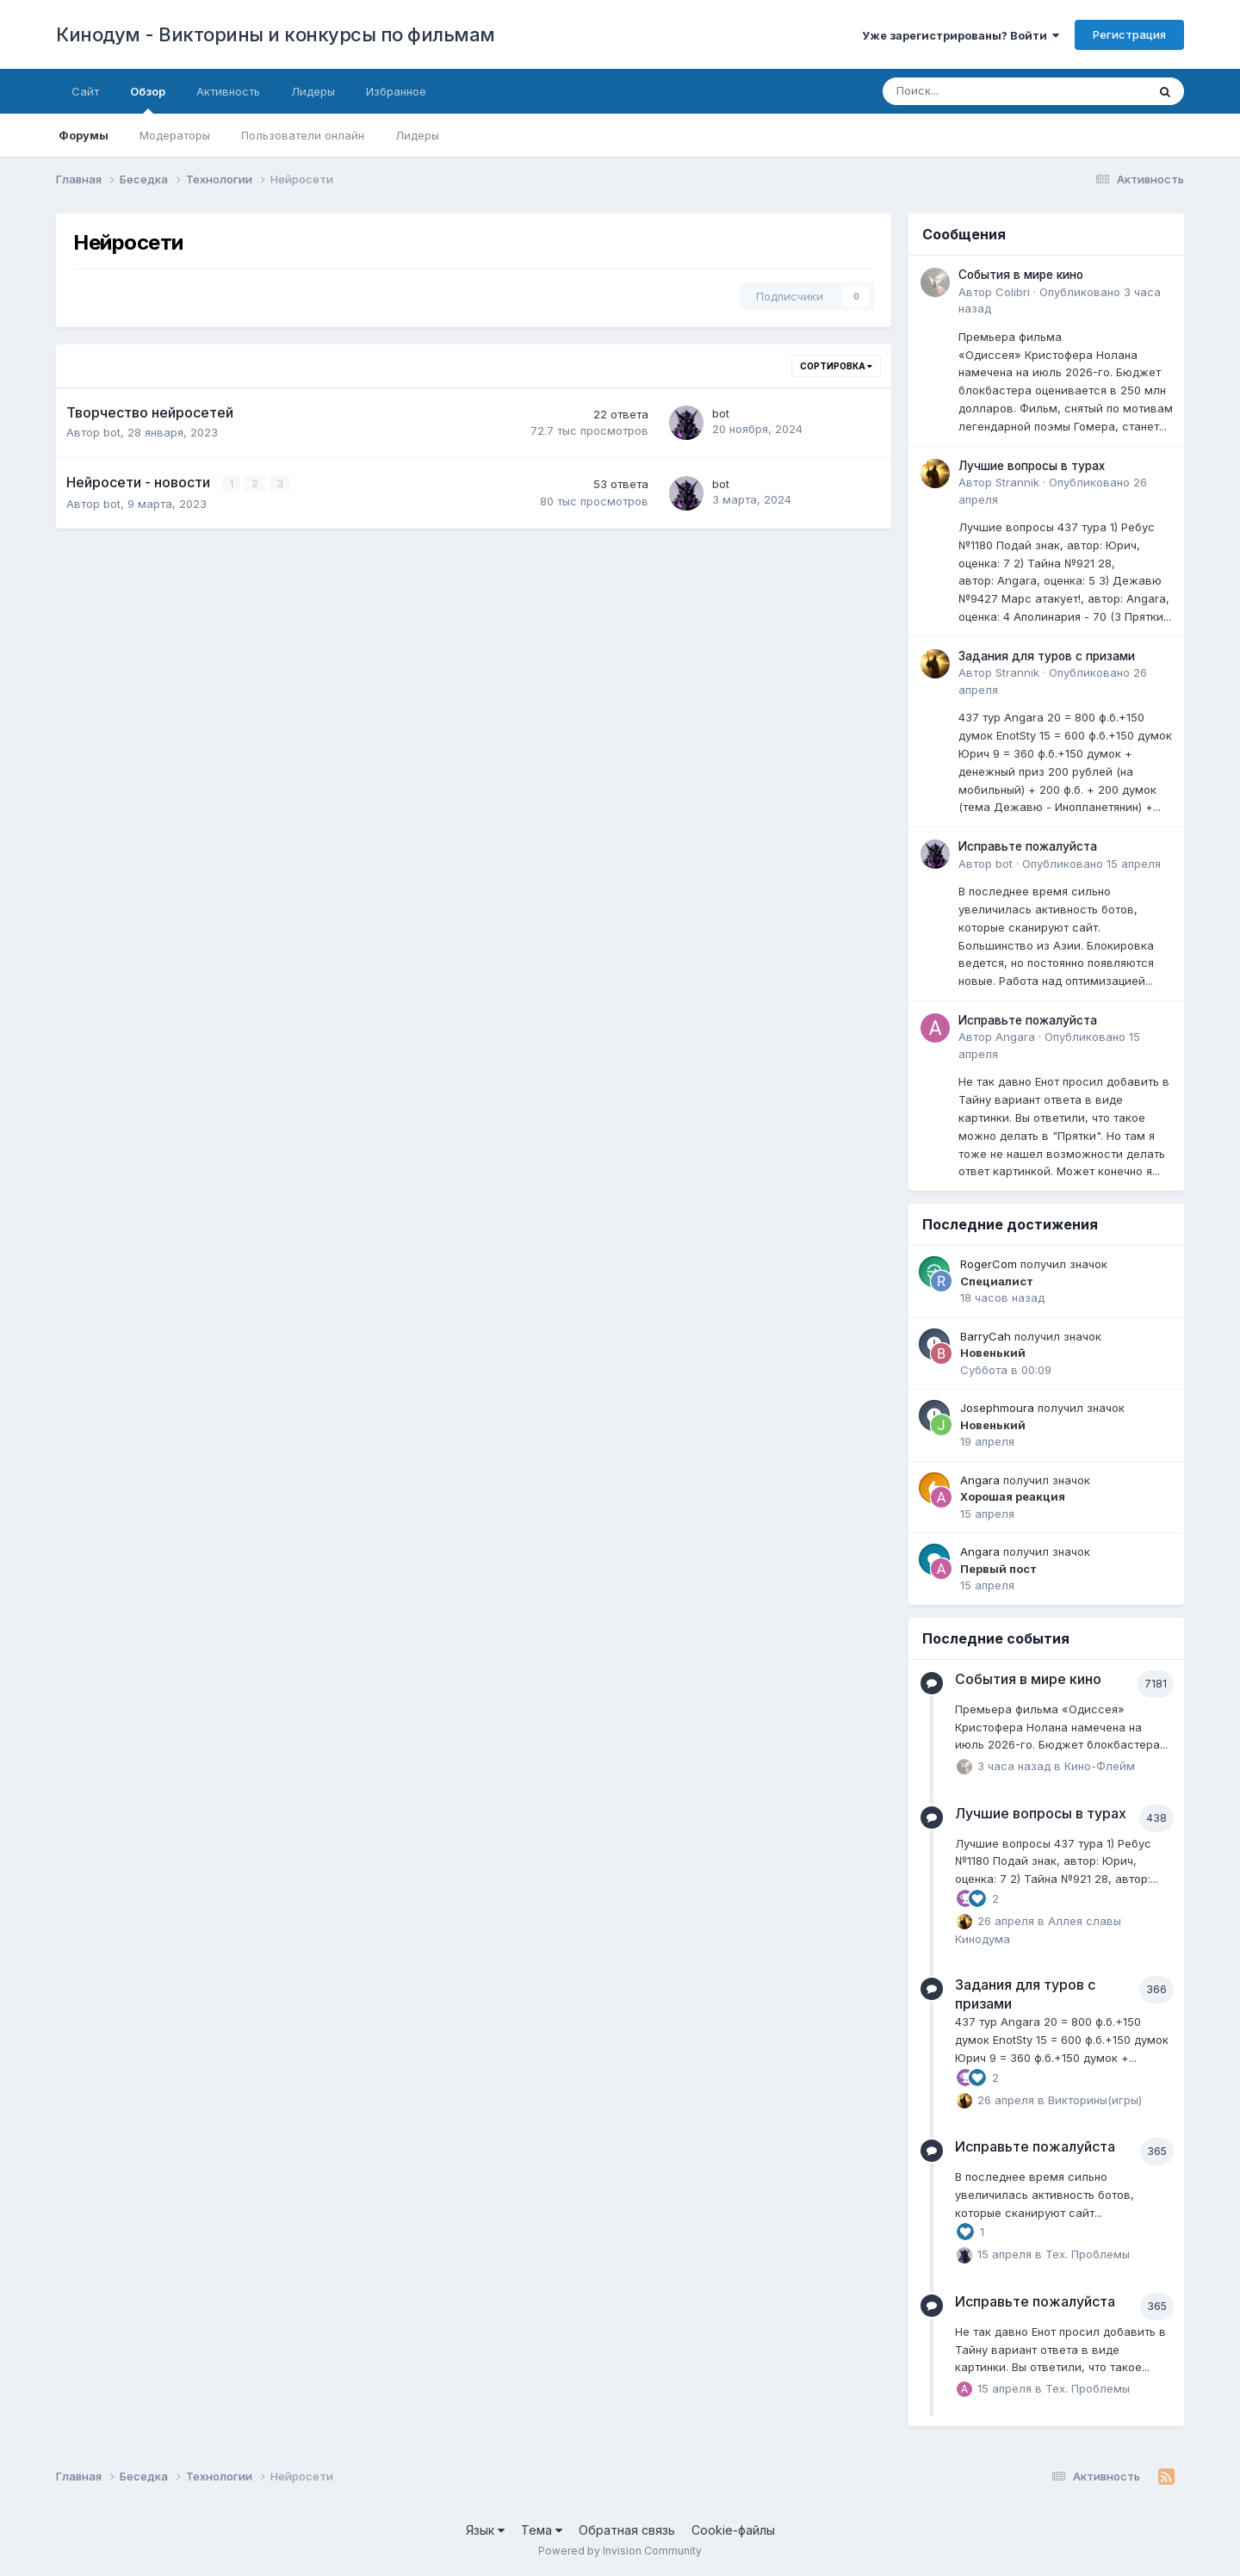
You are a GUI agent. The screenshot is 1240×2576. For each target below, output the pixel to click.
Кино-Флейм (1099, 1766)
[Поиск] (967, 91)
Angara (1015, 1036)
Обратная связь (627, 2530)
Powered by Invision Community (620, 2550)
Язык (485, 2530)
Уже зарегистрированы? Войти (960, 35)
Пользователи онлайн (302, 135)
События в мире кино (1020, 275)
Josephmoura (997, 1408)
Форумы (83, 135)
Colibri (1012, 292)
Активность (228, 91)
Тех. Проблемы (1087, 2254)
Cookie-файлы (733, 2530)
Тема (541, 2530)
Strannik (1017, 482)
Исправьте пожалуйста (1027, 846)
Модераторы (175, 135)
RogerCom (988, 1264)
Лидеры (417, 135)
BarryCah (985, 1336)
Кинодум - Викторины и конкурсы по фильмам (275, 34)
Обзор (147, 99)
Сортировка (836, 366)
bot (112, 432)
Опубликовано (1091, 863)
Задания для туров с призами (1046, 656)
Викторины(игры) (1095, 2099)
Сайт (85, 91)
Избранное (396, 91)
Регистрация (1129, 34)
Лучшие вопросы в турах (1031, 466)
